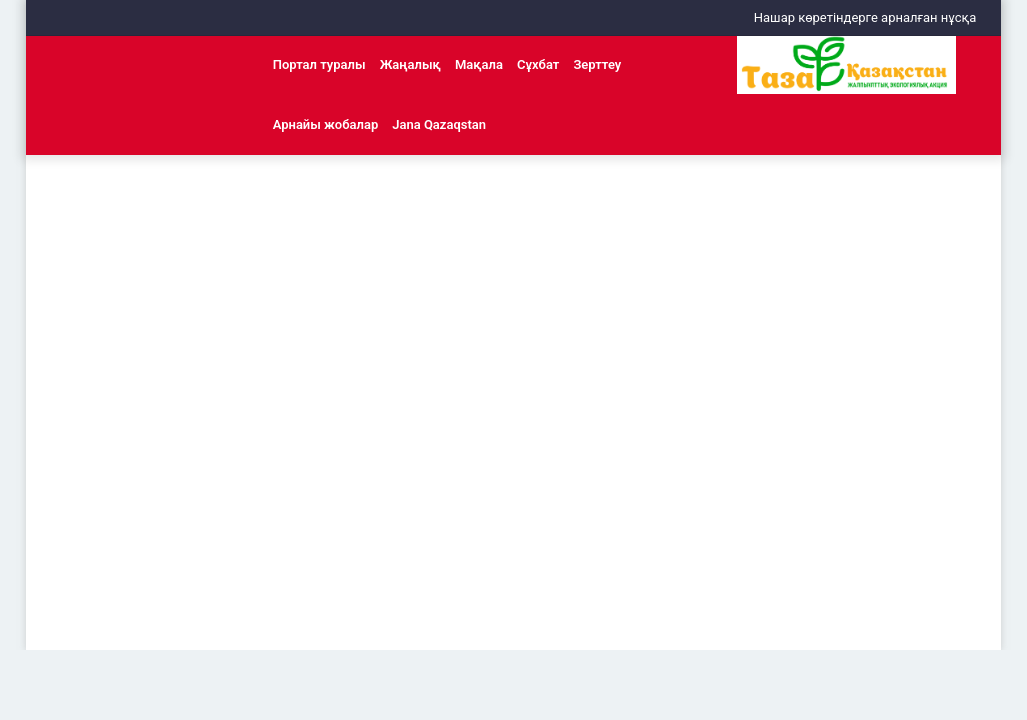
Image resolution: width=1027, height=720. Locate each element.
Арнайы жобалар (326, 124)
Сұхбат (538, 64)
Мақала (479, 64)
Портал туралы (319, 64)
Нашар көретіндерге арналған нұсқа (865, 17)
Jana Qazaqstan (439, 124)
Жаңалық (410, 64)
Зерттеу (597, 64)
